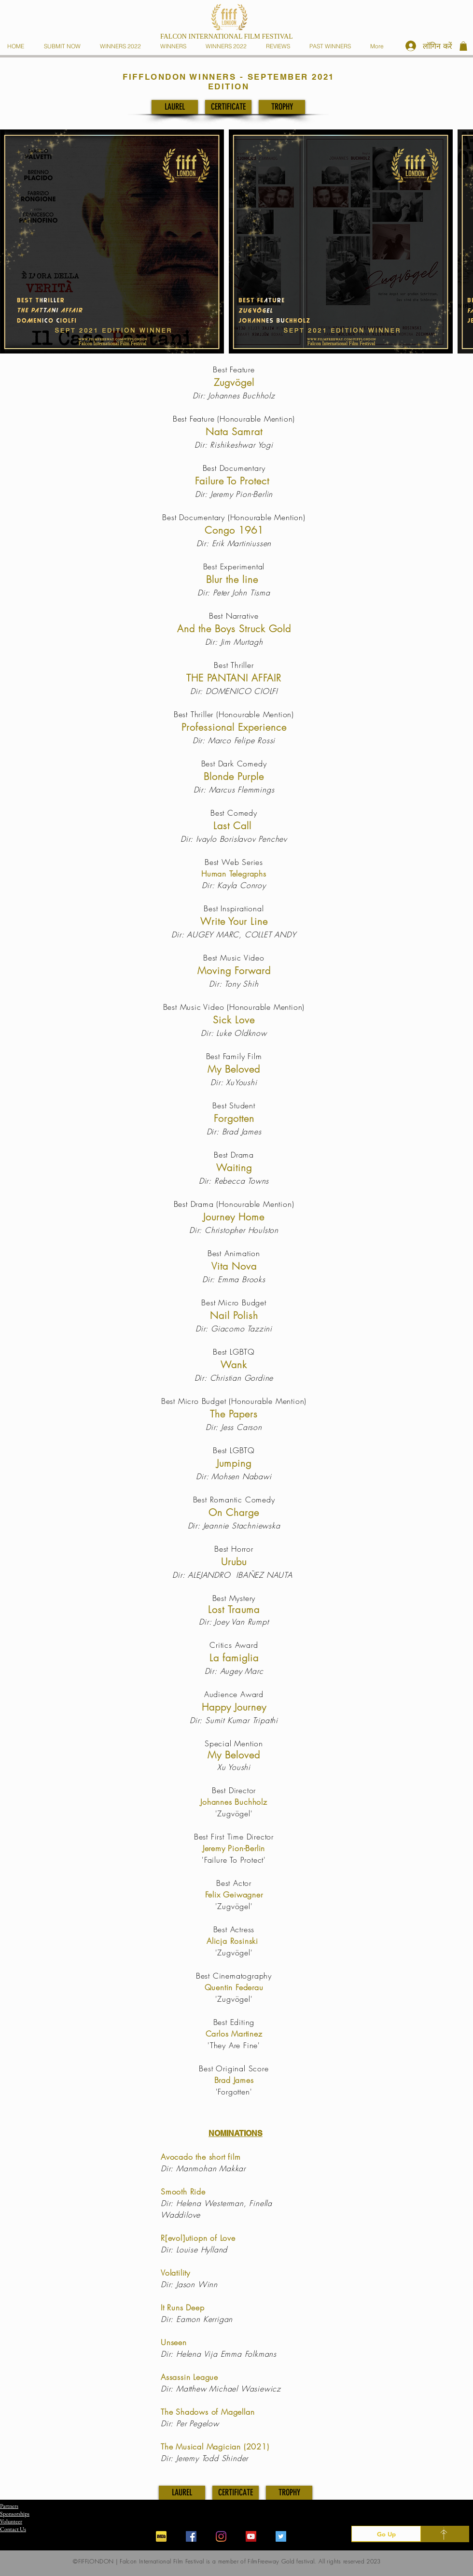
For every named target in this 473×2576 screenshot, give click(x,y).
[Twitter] (281, 2536)
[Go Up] (386, 2534)
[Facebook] (191, 2536)
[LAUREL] (175, 107)
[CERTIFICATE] (228, 107)
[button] (175, 46)
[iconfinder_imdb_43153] (161, 2536)
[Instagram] (221, 2536)
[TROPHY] (282, 107)
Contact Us (13, 2529)
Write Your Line (234, 921)
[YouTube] (251, 2536)
